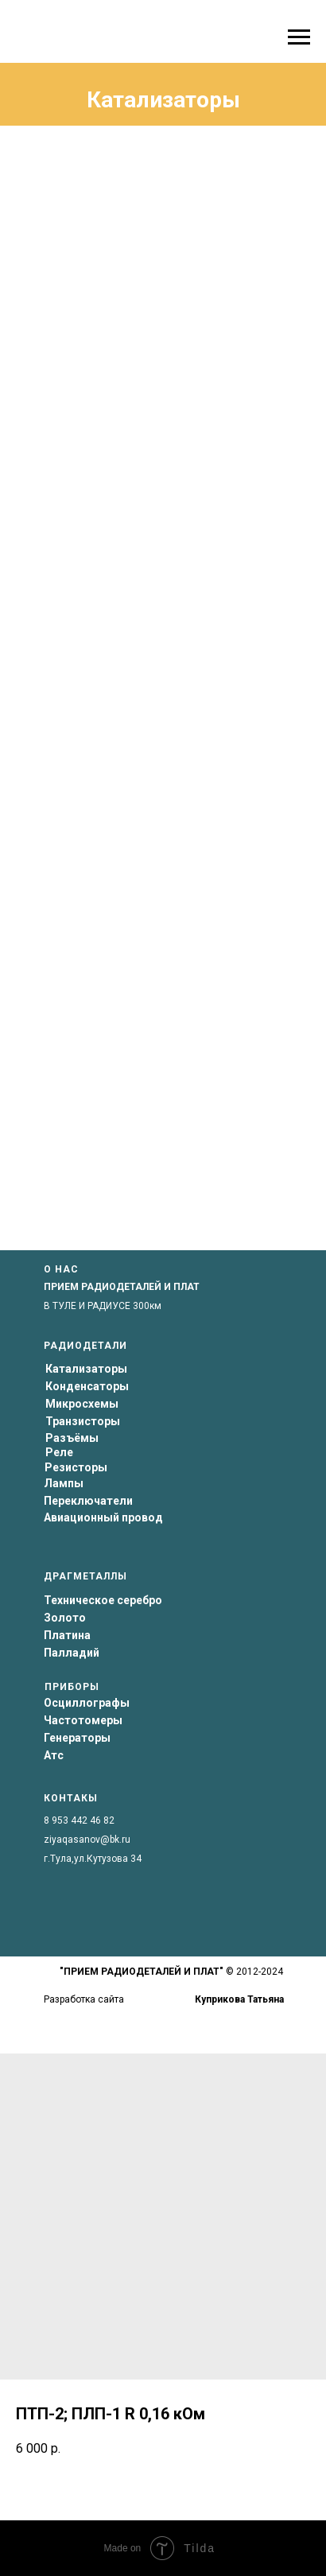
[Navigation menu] (299, 37)
